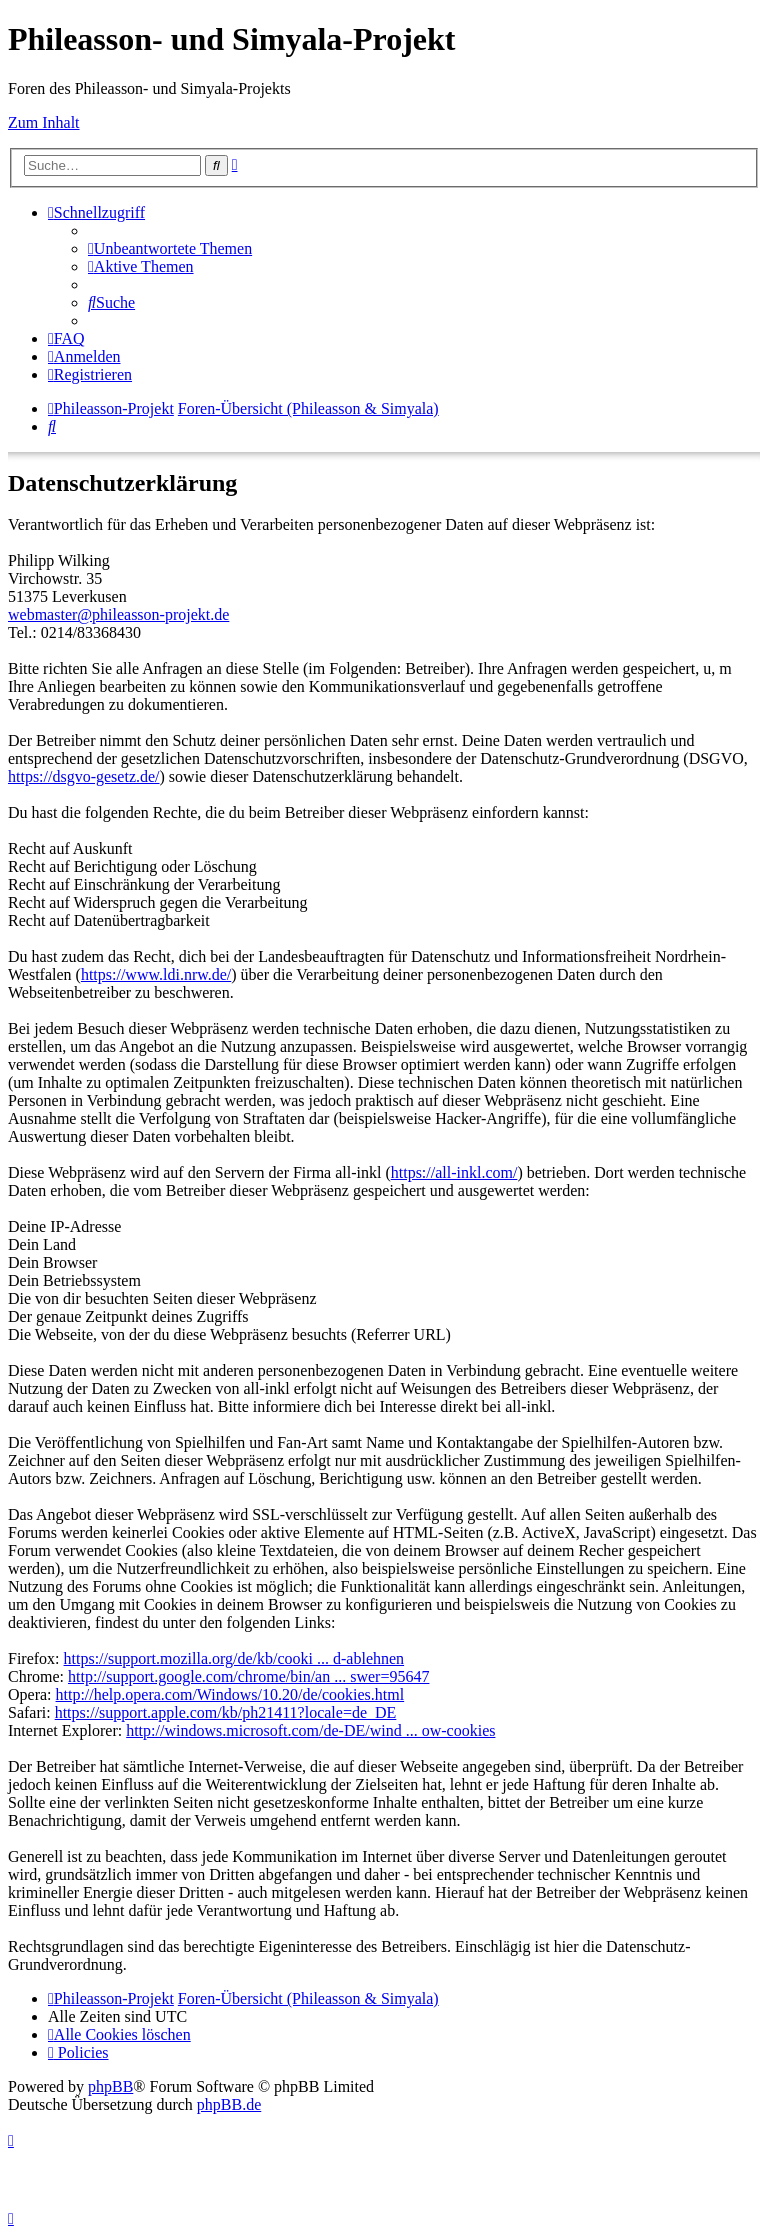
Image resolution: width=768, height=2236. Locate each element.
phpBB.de (229, 2104)
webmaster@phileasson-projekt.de (118, 614)
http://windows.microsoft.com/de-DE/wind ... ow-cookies (310, 1730)
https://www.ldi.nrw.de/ (156, 974)
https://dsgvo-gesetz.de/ (84, 776)
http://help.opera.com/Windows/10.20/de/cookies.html (230, 1694)
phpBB (110, 2086)
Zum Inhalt (44, 122)
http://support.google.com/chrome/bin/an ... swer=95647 (248, 1676)
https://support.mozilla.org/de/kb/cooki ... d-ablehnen (234, 1658)
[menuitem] (170, 248)
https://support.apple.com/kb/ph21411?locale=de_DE (226, 1712)
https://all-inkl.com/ (454, 1172)
